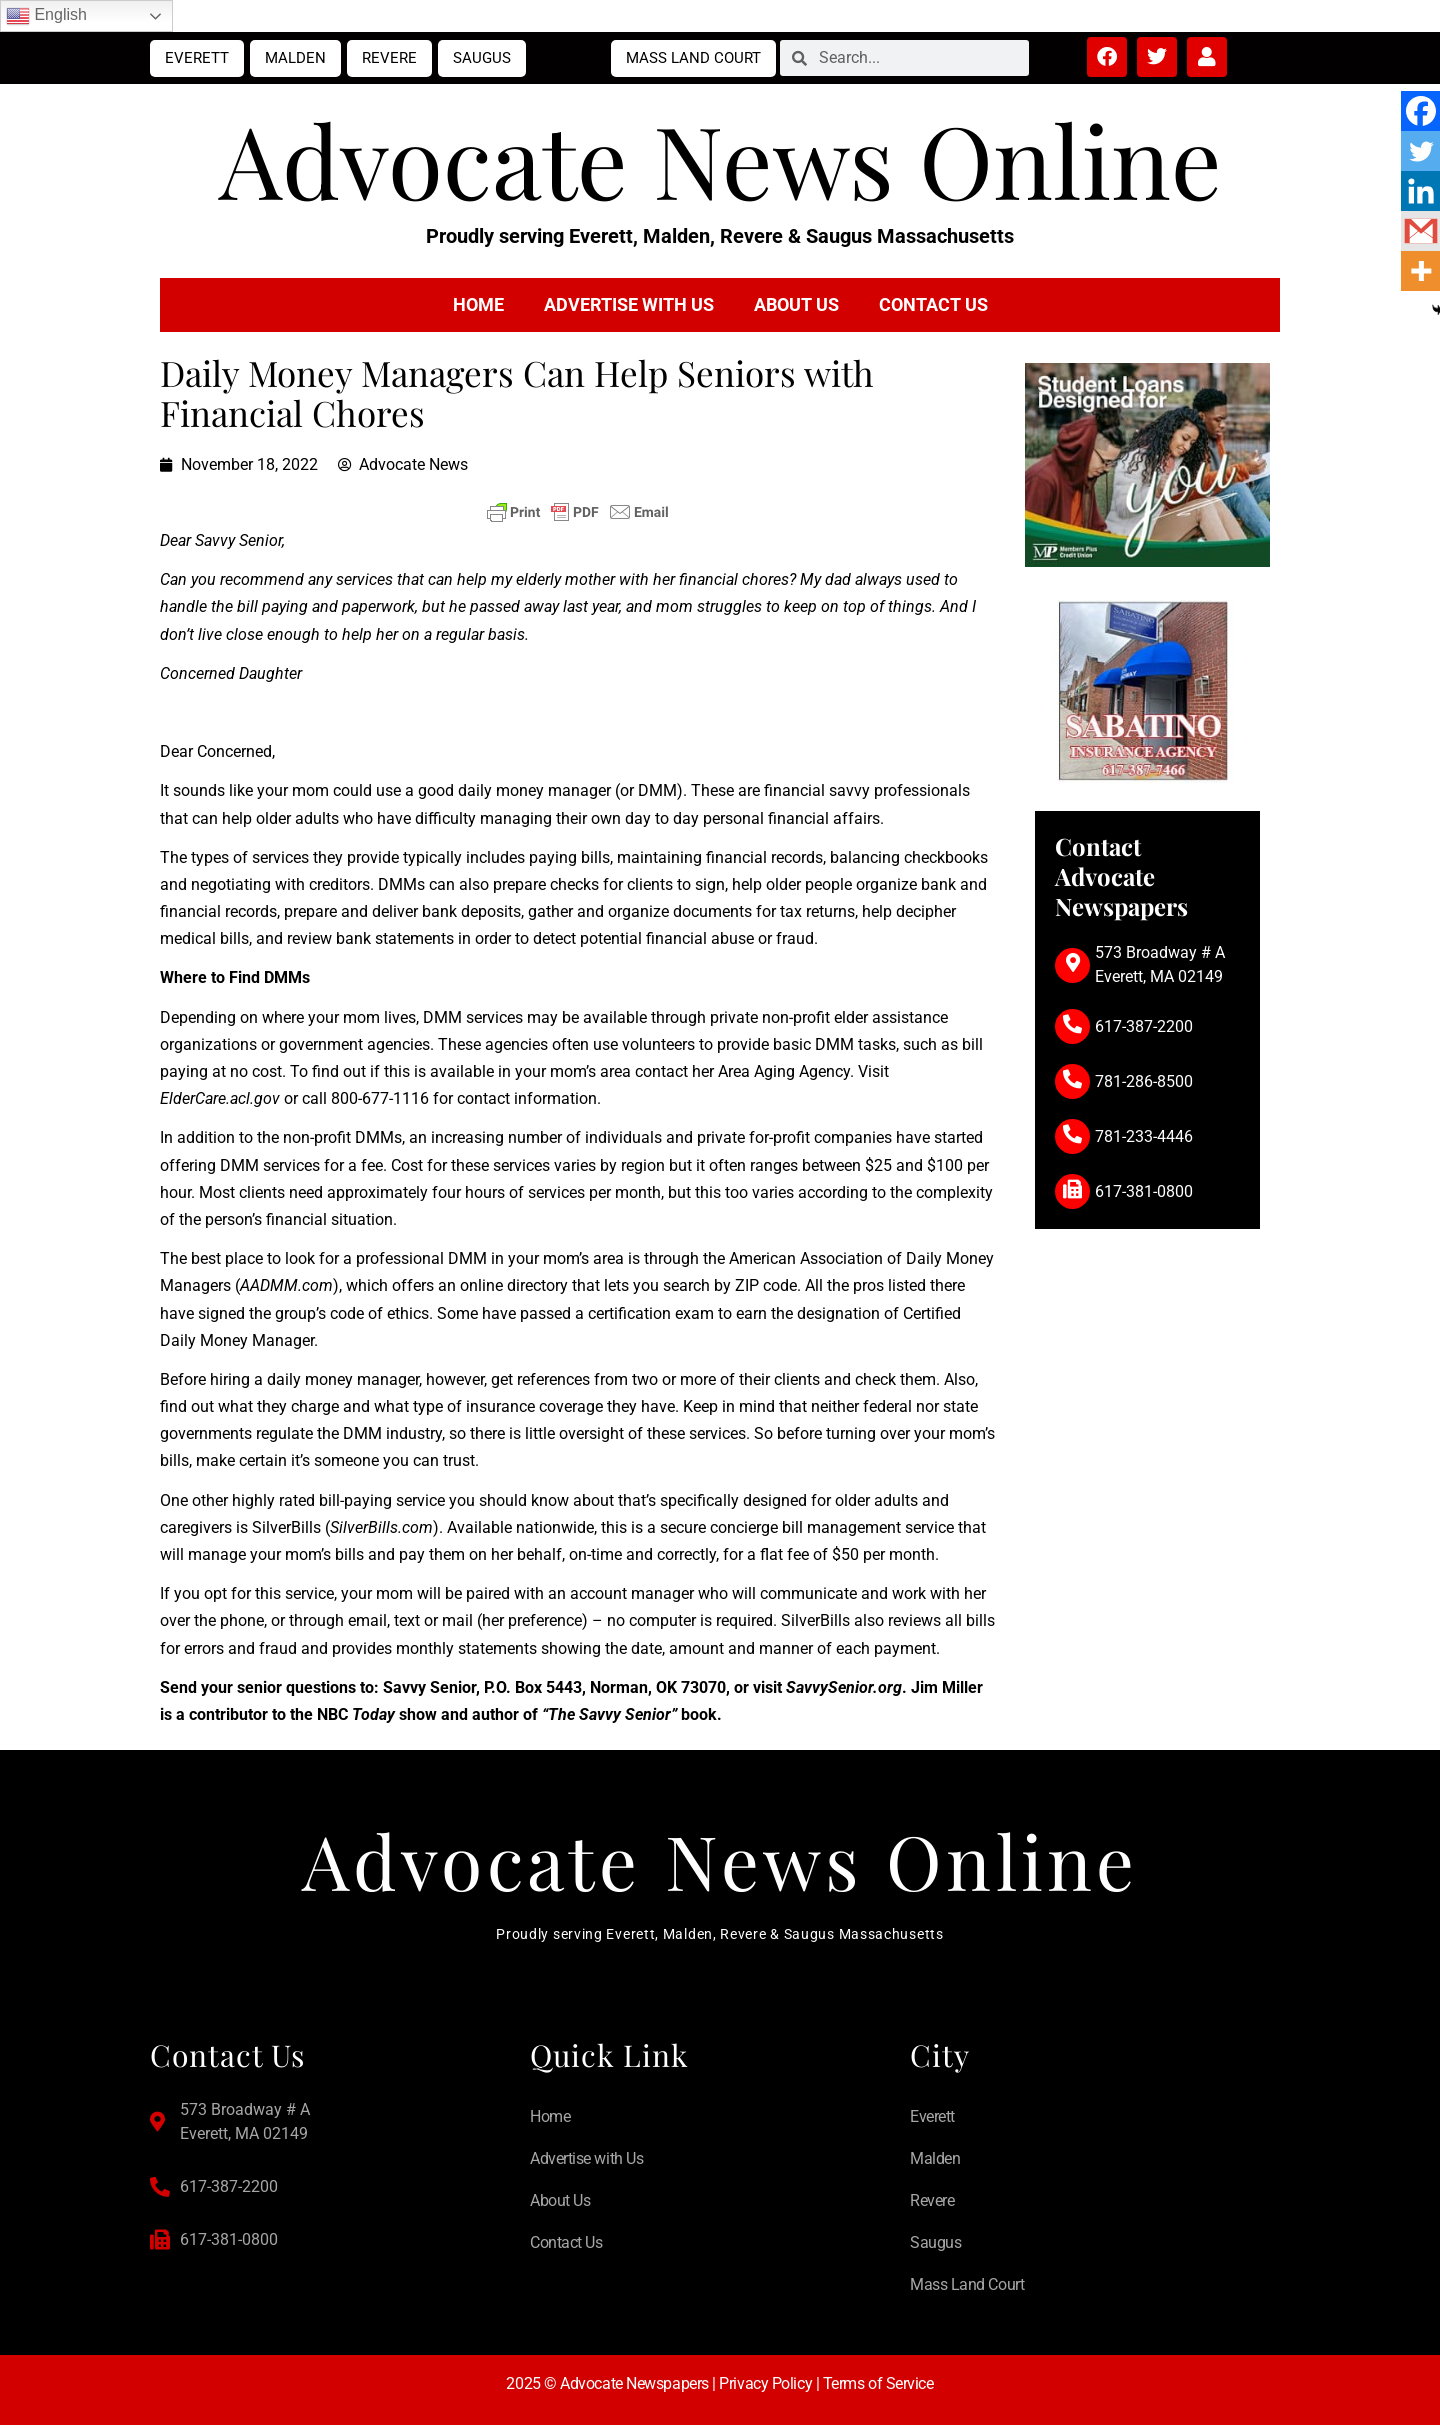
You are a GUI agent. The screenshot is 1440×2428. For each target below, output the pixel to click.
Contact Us (933, 304)
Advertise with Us (629, 304)
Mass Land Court (693, 58)
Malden (295, 58)
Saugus (482, 58)
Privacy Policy (765, 2386)
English (46, 16)
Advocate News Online (720, 158)
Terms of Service (878, 2386)
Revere (389, 58)
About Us (796, 304)
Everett (197, 58)
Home (478, 304)
